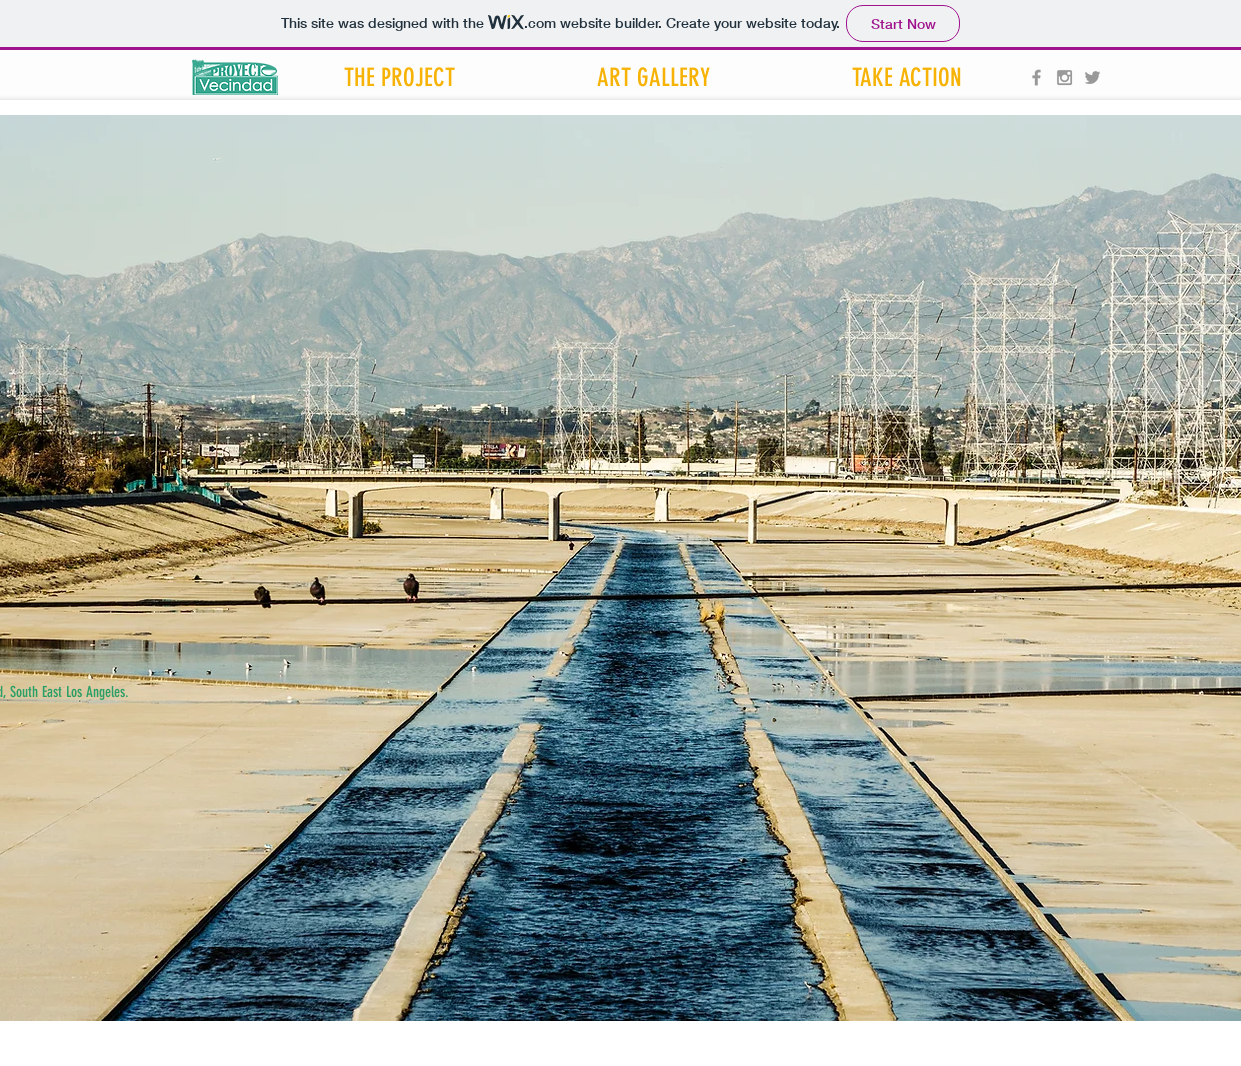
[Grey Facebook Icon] (1036, 77)
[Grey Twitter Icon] (1092, 77)
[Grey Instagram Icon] (1064, 77)
